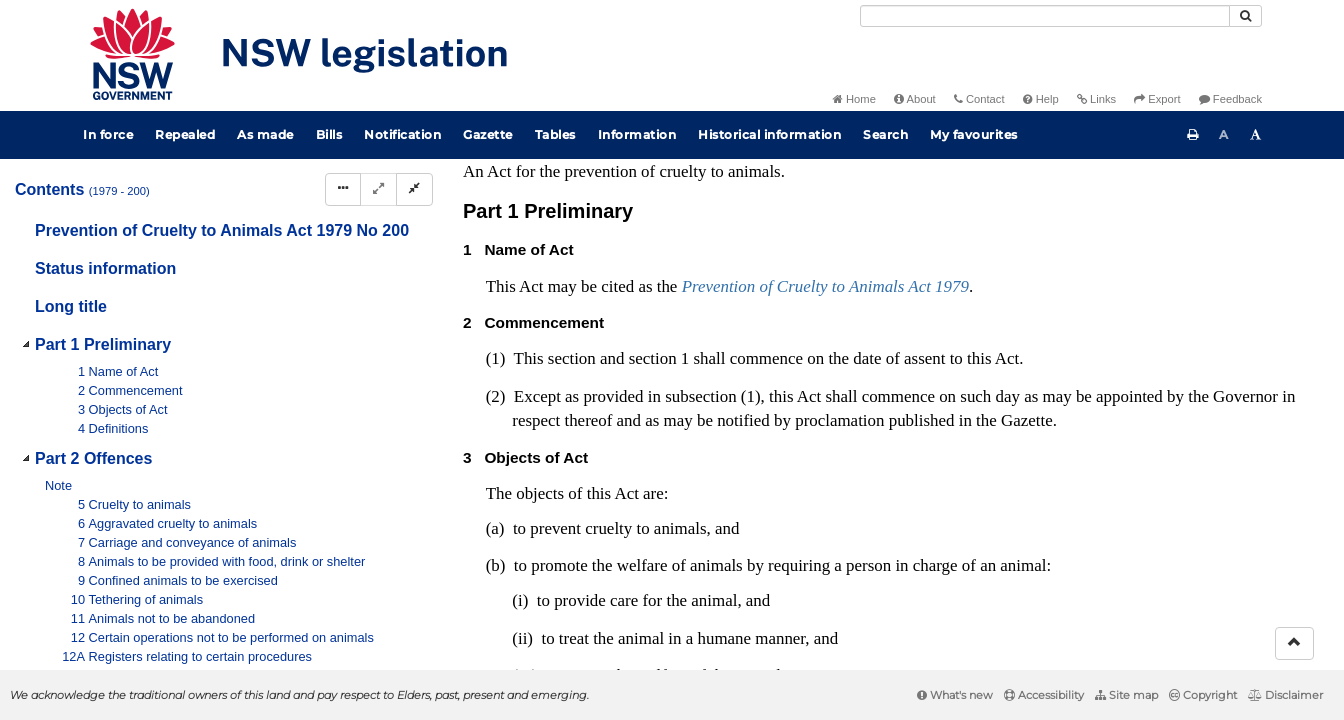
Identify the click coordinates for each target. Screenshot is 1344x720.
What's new (955, 695)
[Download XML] (1193, 167)
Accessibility (1044, 695)
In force (108, 134)
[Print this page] (1193, 135)
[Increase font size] (1256, 135)
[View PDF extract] (1156, 167)
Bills (329, 134)
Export (1157, 99)
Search (885, 134)
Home (854, 99)
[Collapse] (414, 189)
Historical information (769, 134)
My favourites (974, 134)
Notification (402, 134)
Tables (555, 134)
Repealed (185, 134)
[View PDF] (1119, 167)
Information (637, 134)
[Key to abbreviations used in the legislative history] (1082, 167)
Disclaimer (1285, 695)
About (915, 99)
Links (1096, 99)
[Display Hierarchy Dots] (343, 189)
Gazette (488, 134)
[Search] (1045, 16)
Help (1041, 99)
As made (265, 134)
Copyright (1203, 695)
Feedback (1230, 99)
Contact (979, 99)
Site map (1126, 695)
